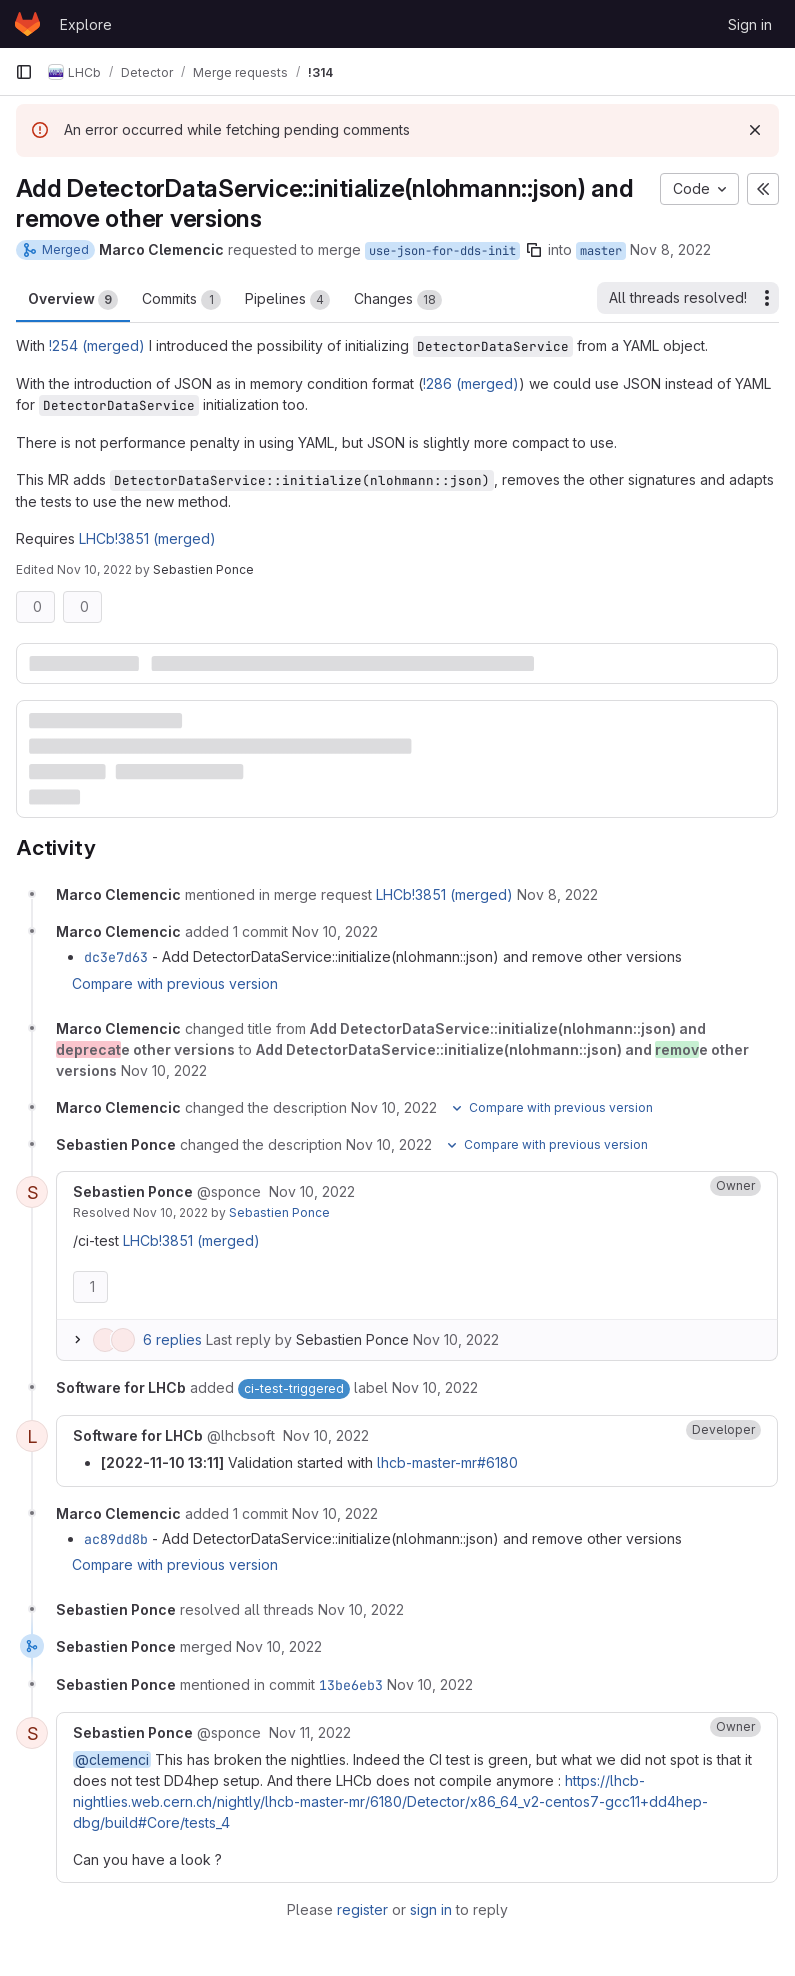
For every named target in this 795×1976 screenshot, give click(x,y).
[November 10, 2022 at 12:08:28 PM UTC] (389, 1144)
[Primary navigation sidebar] (24, 72)
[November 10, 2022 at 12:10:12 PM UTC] (435, 1387)
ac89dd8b (116, 1539)
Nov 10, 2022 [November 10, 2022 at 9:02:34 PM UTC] (170, 1212)
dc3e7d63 (116, 957)
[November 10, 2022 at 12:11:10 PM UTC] (326, 1435)
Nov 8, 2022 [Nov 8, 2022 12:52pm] (670, 249)
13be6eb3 (351, 1685)
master (601, 251)
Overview (73, 300)
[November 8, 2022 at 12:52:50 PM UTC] (557, 894)
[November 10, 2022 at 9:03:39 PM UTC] (279, 1646)
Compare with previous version (175, 983)
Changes (398, 300)
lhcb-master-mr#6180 (447, 1462)
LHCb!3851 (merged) (147, 538)
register (362, 1909)
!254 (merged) (97, 345)
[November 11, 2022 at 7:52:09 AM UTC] (310, 1732)
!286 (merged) (471, 383)
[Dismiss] (755, 130)
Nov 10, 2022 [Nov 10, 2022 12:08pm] (94, 569)
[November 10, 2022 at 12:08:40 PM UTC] (312, 1191)
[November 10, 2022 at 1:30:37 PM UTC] (335, 1513)
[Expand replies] (77, 1340)
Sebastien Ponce (279, 1212)
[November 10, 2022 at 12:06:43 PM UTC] (164, 1070)
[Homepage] (27, 24)
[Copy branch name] (534, 250)
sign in (431, 1909)
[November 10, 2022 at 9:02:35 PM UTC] (361, 1609)
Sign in (750, 24)
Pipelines (287, 300)
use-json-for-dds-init (442, 251)
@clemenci (112, 1759)
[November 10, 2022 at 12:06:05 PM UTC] (335, 931)
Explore (86, 24)
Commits (181, 300)
